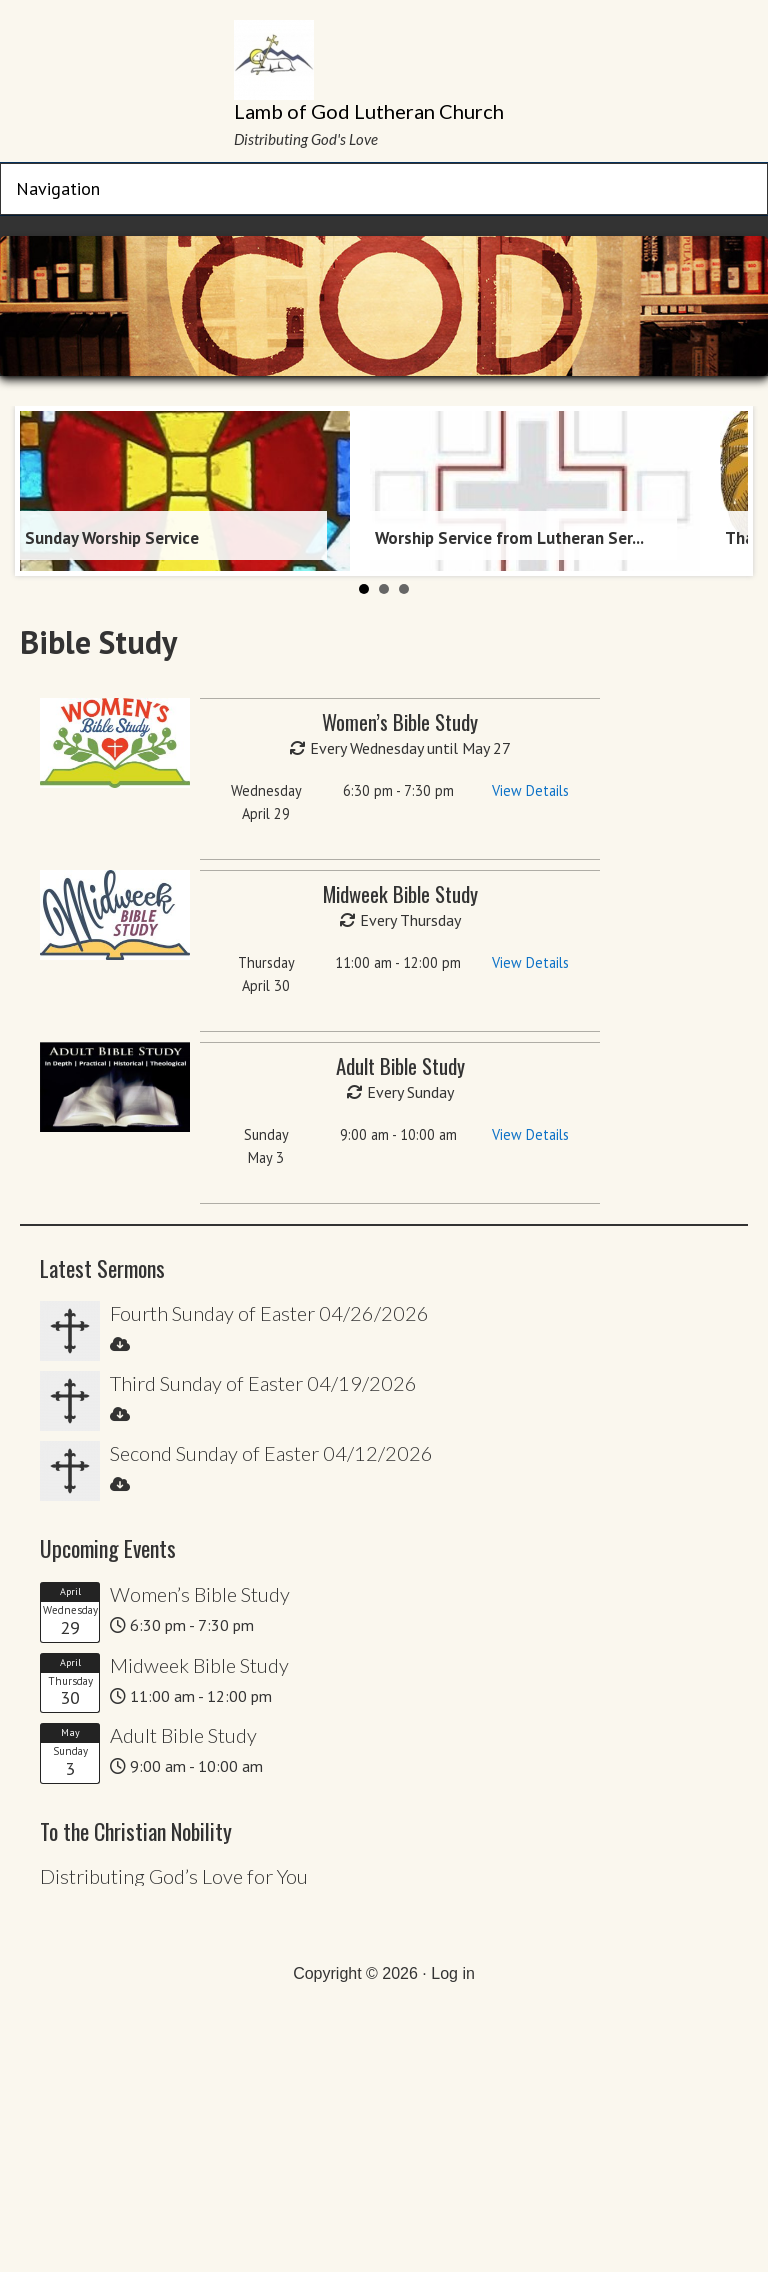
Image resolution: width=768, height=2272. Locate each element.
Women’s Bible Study (200, 1594)
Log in (453, 1973)
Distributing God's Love (306, 139)
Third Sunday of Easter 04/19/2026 (263, 1383)
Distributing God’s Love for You (174, 1876)
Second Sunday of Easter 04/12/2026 (271, 1453)
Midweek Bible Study (199, 1665)
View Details (530, 790)
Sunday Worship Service (112, 538)
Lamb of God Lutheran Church (369, 111)
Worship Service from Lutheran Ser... (509, 538)
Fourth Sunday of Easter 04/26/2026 (269, 1313)
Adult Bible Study (183, 1735)
